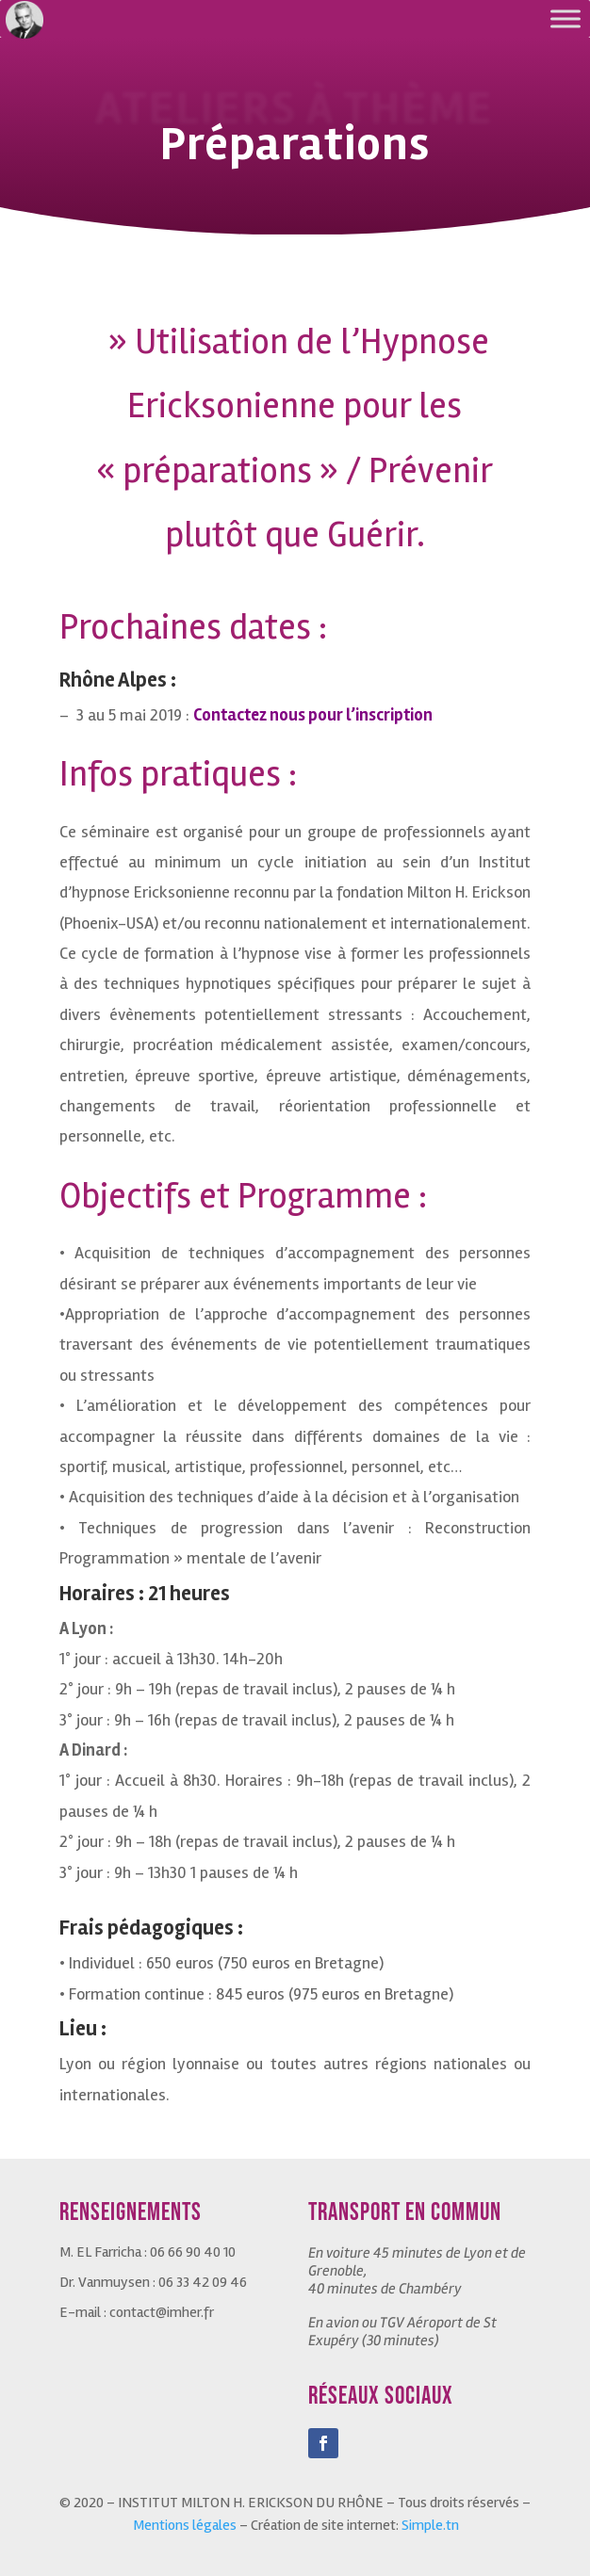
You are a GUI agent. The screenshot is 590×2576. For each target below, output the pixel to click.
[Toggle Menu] (565, 18)
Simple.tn (430, 2525)
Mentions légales (185, 2525)
